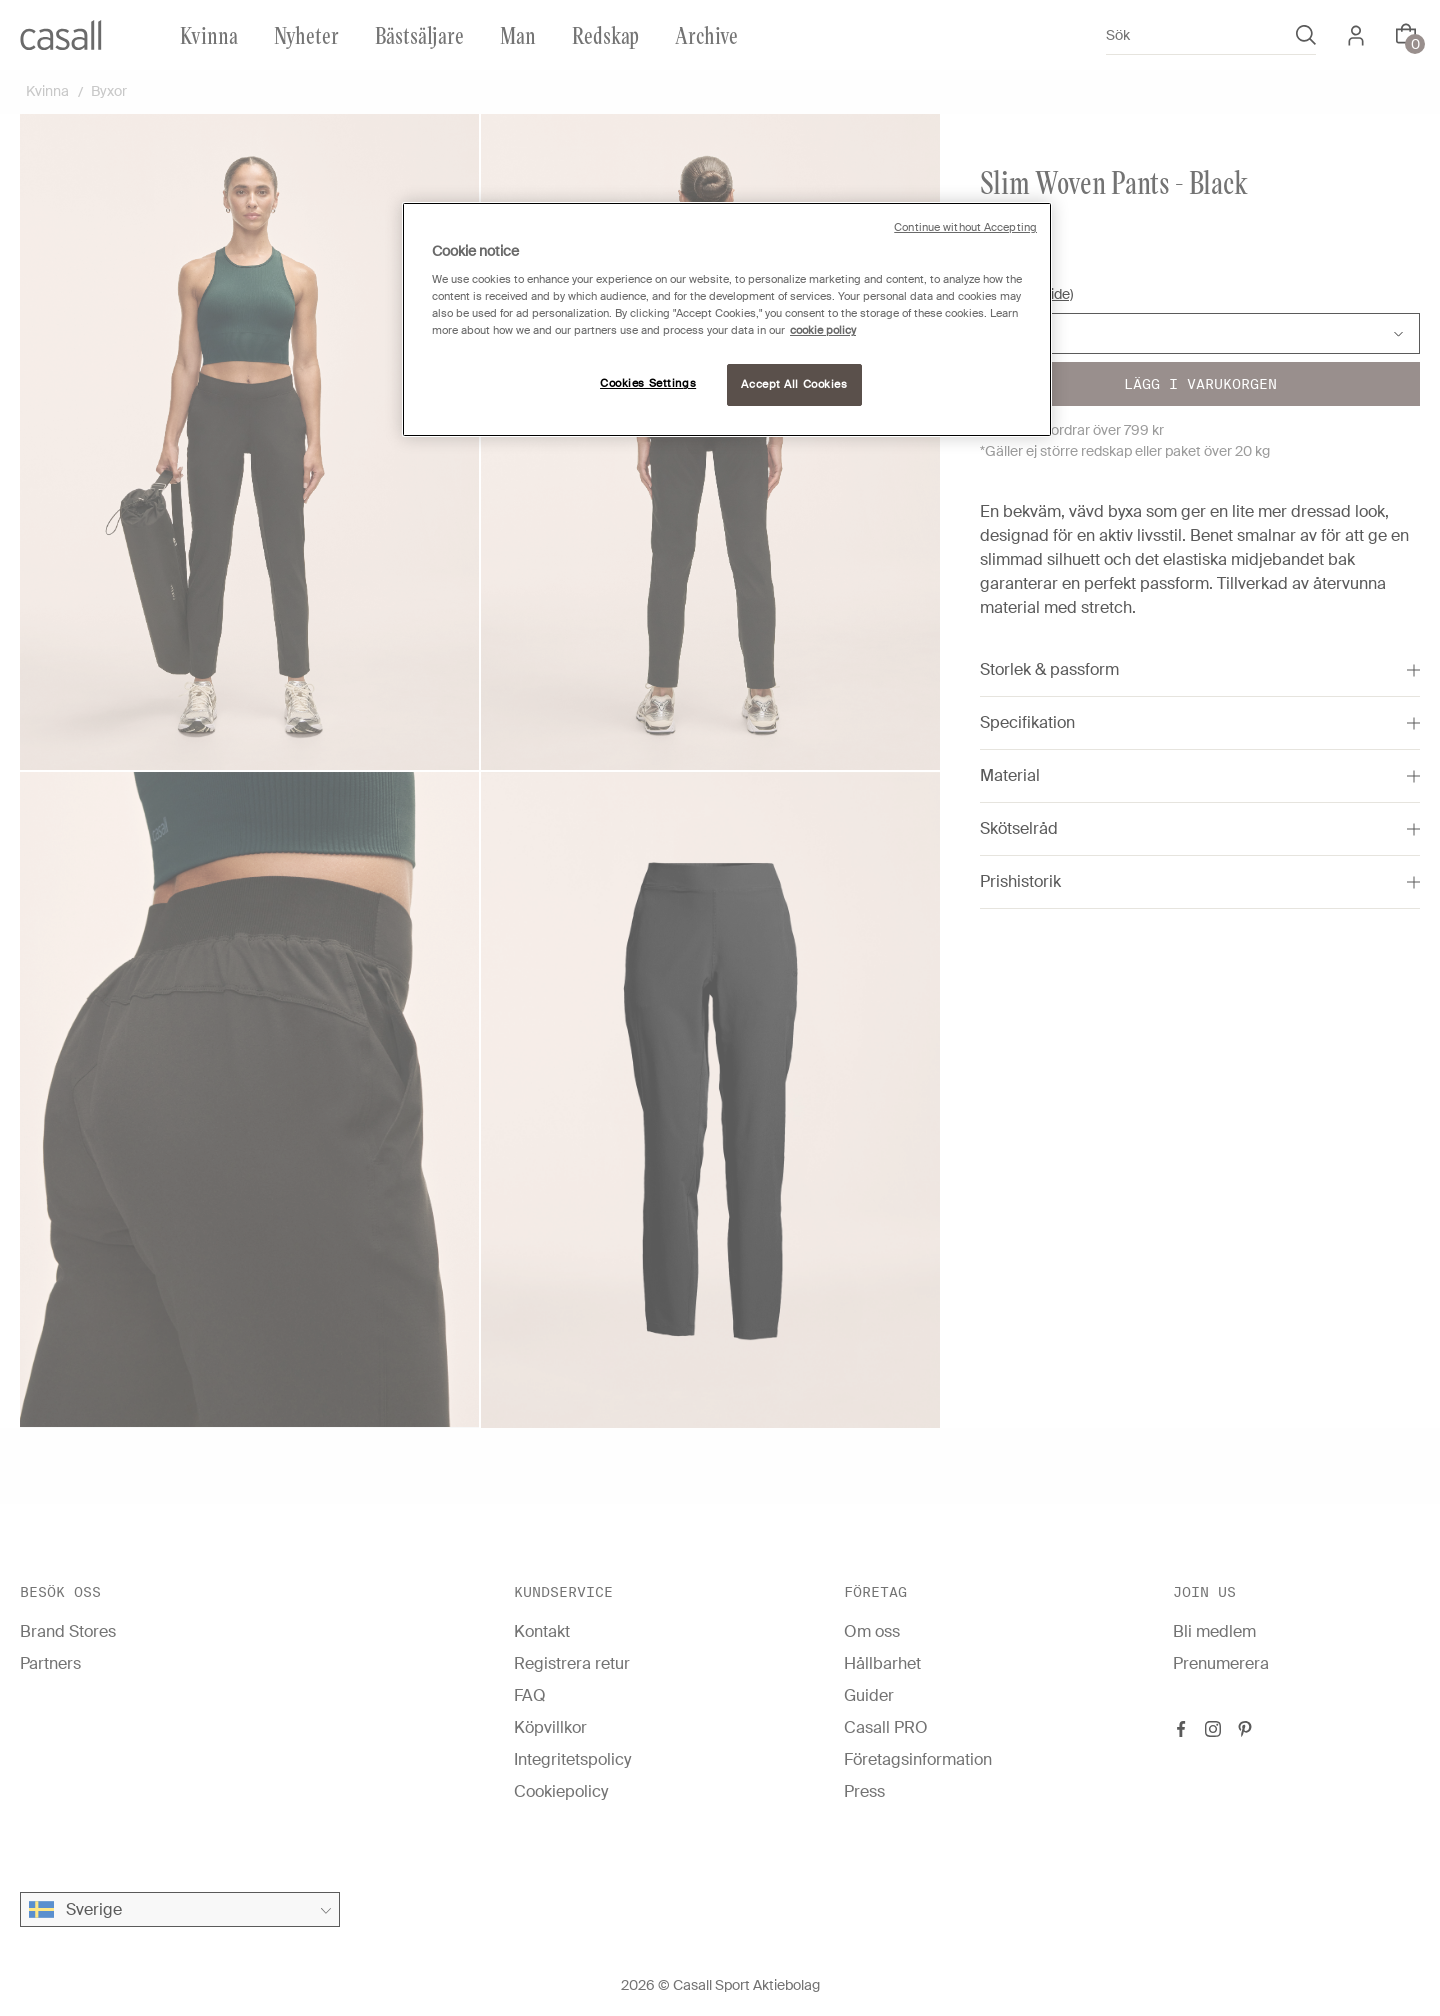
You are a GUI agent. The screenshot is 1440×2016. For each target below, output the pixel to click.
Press (864, 1791)
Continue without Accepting (965, 227)
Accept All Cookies (794, 384)
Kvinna (209, 34)
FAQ (530, 1695)
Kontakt (542, 1631)
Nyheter (306, 34)
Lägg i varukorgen (1200, 384)
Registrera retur (572, 1663)
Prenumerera (1221, 1663)
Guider (869, 1695)
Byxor (109, 91)
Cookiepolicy (561, 1791)
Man (518, 34)
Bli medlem (1214, 1631)
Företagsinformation (918, 1759)
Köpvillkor (550, 1727)
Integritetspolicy (572, 1759)
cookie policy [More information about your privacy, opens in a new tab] (823, 330)
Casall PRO (886, 1727)
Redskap (605, 34)
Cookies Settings (648, 383)
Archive (706, 34)
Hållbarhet (882, 1663)
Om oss (872, 1631)
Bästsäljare (419, 34)
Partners (50, 1663)
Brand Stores (68, 1631)
